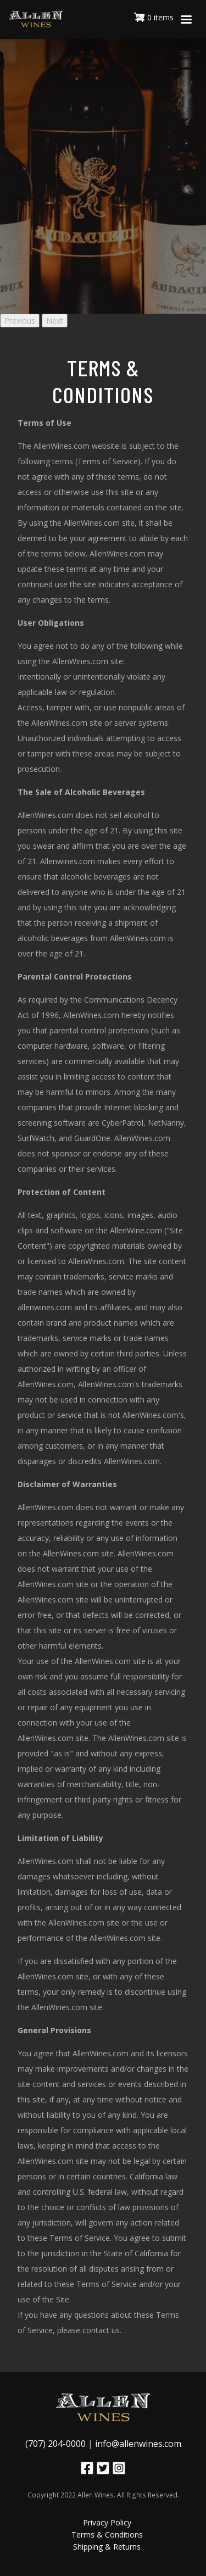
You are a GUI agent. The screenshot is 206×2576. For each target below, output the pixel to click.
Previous (19, 320)
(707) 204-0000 (55, 2444)
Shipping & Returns (107, 2546)
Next (54, 320)
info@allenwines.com (138, 2444)
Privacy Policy (107, 2522)
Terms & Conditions (107, 2534)
